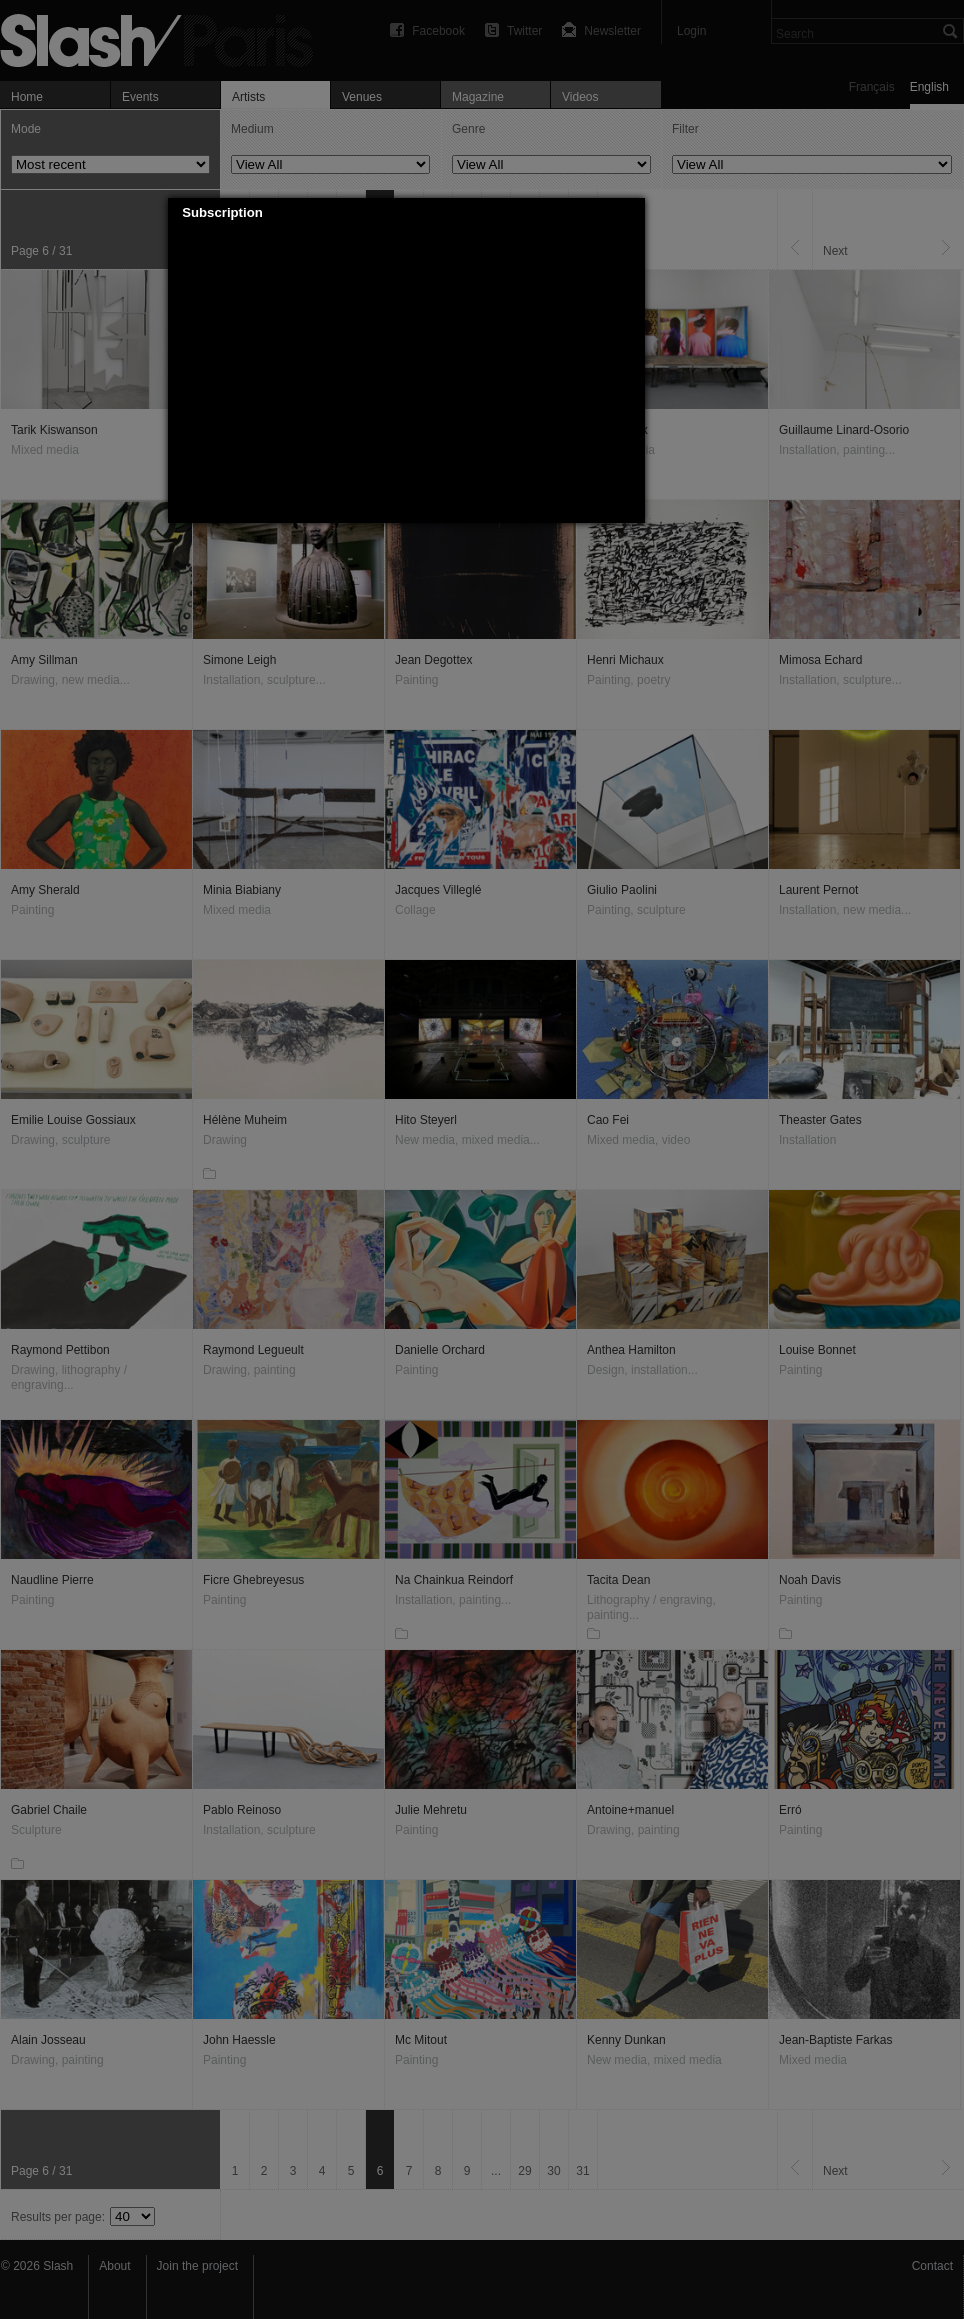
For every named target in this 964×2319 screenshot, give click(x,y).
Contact (932, 2266)
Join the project (197, 2266)
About (114, 2266)
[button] (631, 213)
